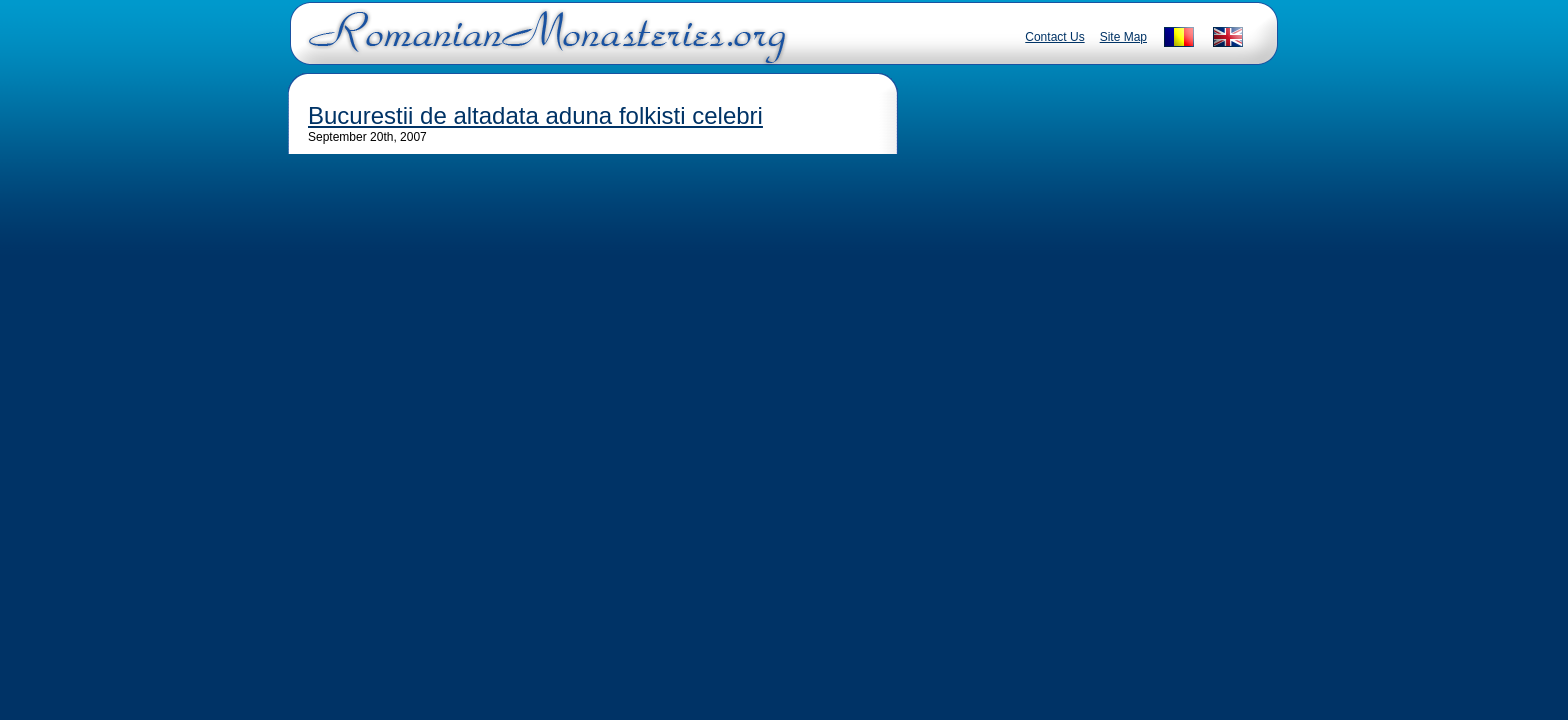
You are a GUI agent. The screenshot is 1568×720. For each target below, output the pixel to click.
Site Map (1123, 37)
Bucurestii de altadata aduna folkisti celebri (535, 115)
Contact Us (1054, 37)
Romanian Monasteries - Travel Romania (543, 45)
